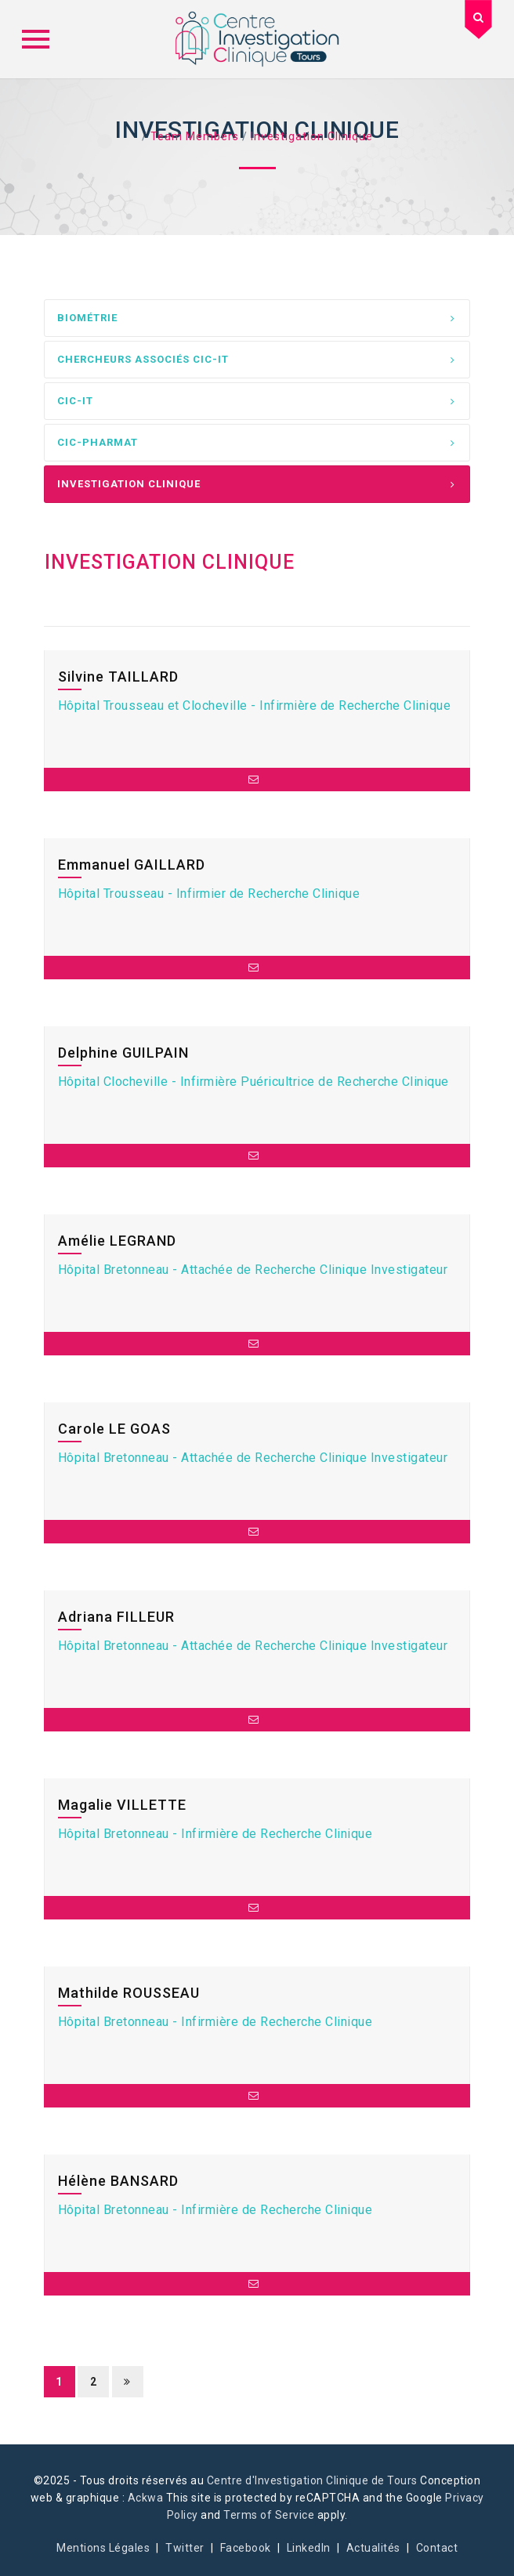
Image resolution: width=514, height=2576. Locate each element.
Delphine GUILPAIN (123, 1052)
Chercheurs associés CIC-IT (143, 359)
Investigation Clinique (129, 484)
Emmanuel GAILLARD (131, 864)
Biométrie (87, 318)
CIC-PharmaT (97, 442)
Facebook (245, 2548)
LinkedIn (309, 2548)
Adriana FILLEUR (116, 1616)
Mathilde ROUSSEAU (129, 1992)
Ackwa (146, 2497)
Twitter (185, 2548)
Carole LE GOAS (114, 1428)
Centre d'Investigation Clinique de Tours (312, 2480)
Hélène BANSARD (118, 2181)
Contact (437, 2548)
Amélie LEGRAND (117, 1240)
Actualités (373, 2548)
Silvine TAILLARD (118, 676)
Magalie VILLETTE (122, 1804)
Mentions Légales (103, 2548)
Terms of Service (268, 2515)
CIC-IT (75, 401)
